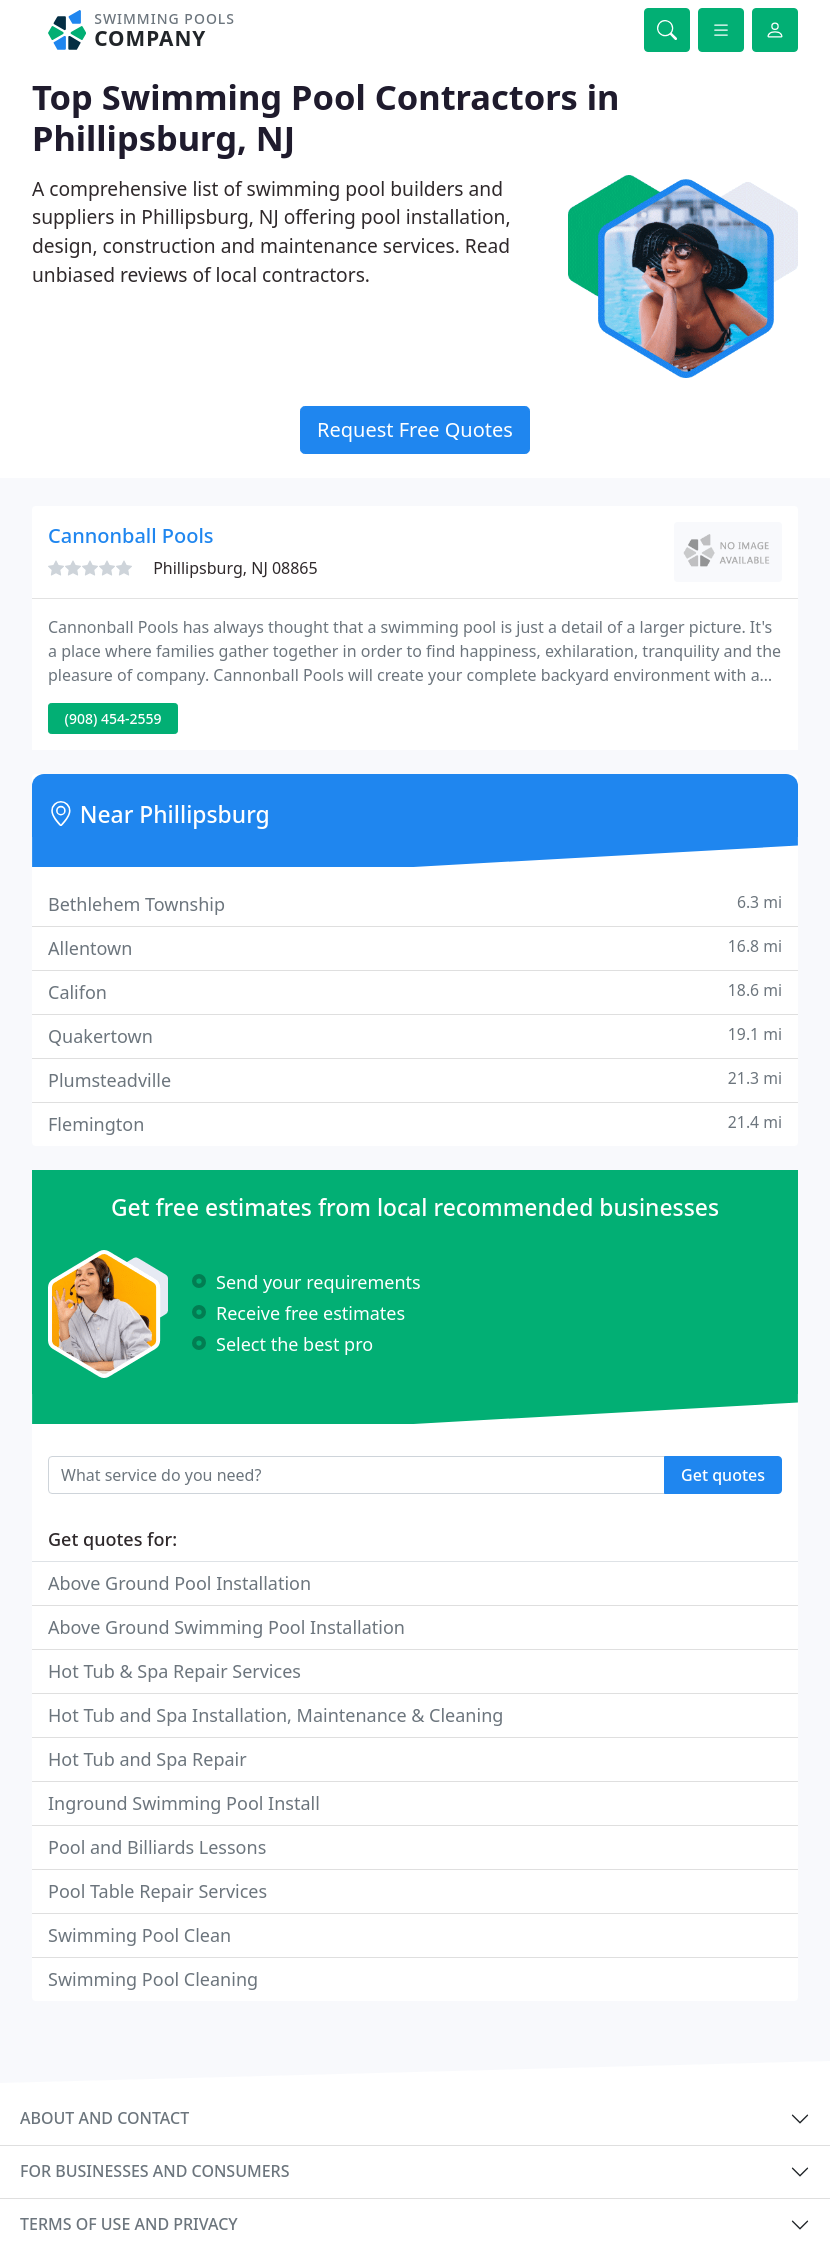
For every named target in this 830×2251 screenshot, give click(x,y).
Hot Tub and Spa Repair (147, 1759)
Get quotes (723, 1475)
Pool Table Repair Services (157, 1891)
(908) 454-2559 (113, 718)
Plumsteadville (415, 1079)
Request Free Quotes (415, 429)
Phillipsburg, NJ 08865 (235, 568)
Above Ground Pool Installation (179, 1583)
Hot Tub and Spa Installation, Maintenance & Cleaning (275, 1715)
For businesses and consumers (154, 2171)
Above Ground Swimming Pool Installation (226, 1627)
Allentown (415, 947)
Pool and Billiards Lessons (157, 1847)
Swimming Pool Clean (139, 1935)
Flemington (415, 1123)
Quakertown (415, 1035)
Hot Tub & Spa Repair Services (174, 1671)
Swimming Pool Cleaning (153, 1979)
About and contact (104, 2118)
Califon (415, 991)
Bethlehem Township (415, 903)
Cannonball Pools (131, 535)
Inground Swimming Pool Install (184, 1803)
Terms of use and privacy (129, 2224)
